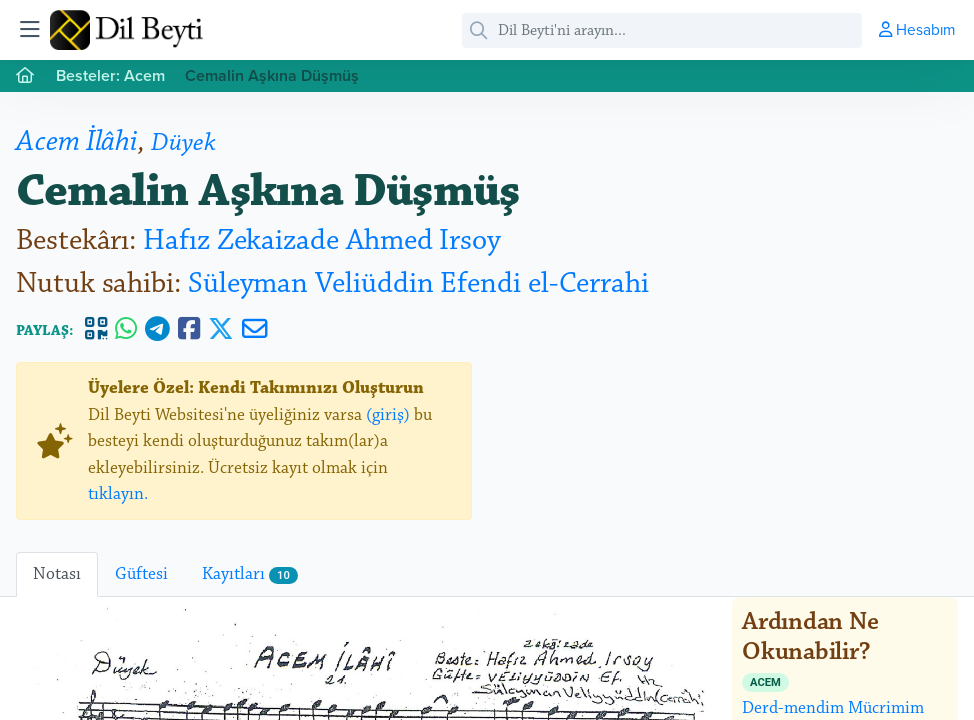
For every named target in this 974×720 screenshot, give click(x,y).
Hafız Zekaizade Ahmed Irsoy (322, 240)
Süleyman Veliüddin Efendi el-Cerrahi (418, 283)
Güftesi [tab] (141, 574)
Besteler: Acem (110, 75)
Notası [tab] (57, 574)
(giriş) (388, 415)
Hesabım (917, 29)
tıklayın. (118, 494)
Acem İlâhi (77, 141)
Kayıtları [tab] (250, 574)
